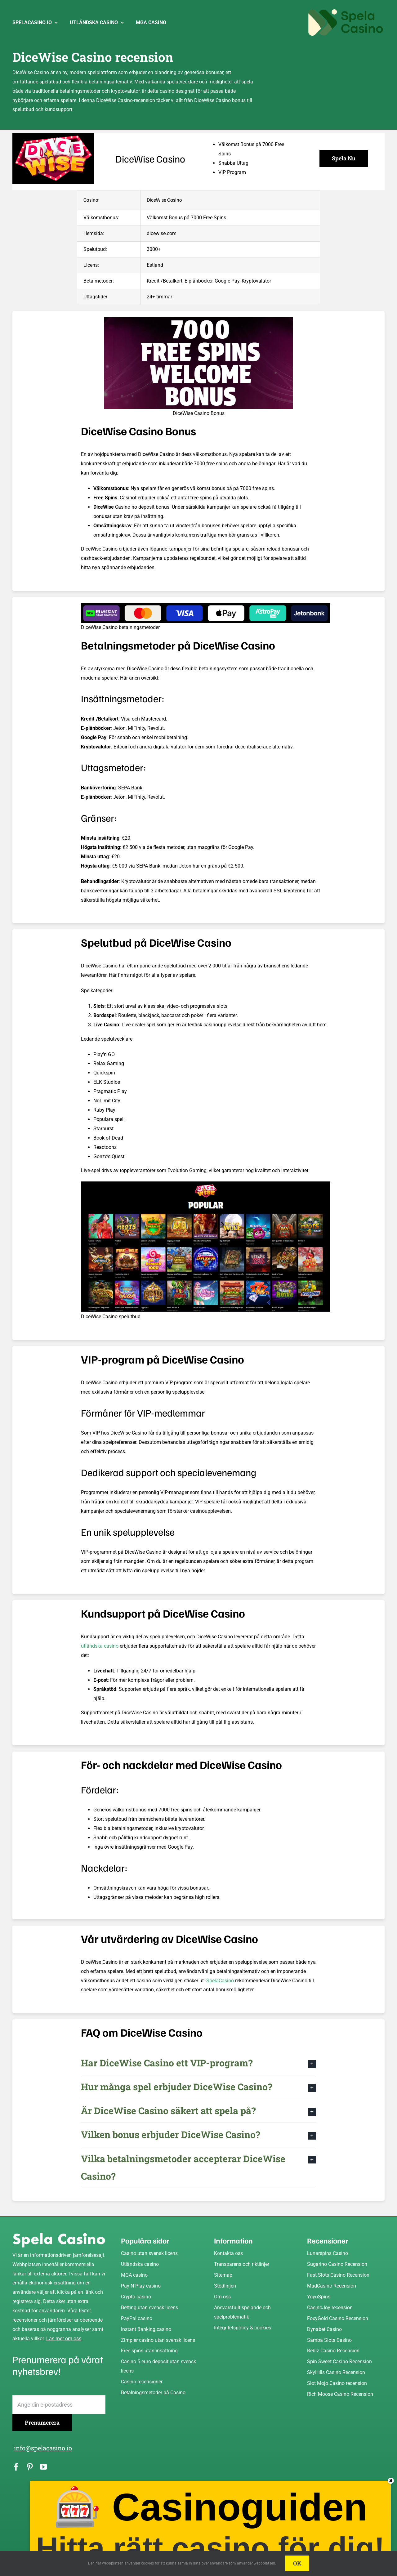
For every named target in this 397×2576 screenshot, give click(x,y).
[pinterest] (29, 2467)
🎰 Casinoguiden (213, 2523)
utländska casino (99, 1646)
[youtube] (43, 2467)
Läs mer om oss (63, 2339)
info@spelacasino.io (43, 2448)
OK (297, 2563)
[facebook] (16, 2467)
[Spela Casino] (58, 2235)
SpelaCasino (220, 1981)
